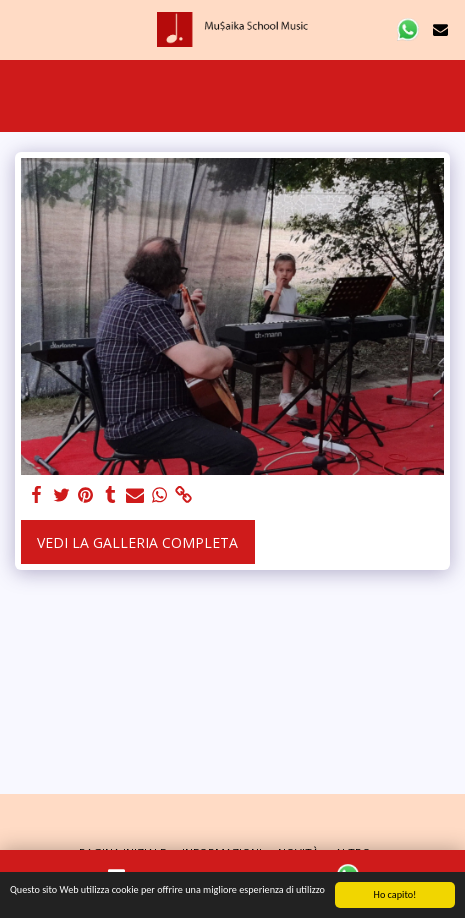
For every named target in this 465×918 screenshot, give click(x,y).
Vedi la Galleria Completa (137, 542)
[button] (22, 28)
